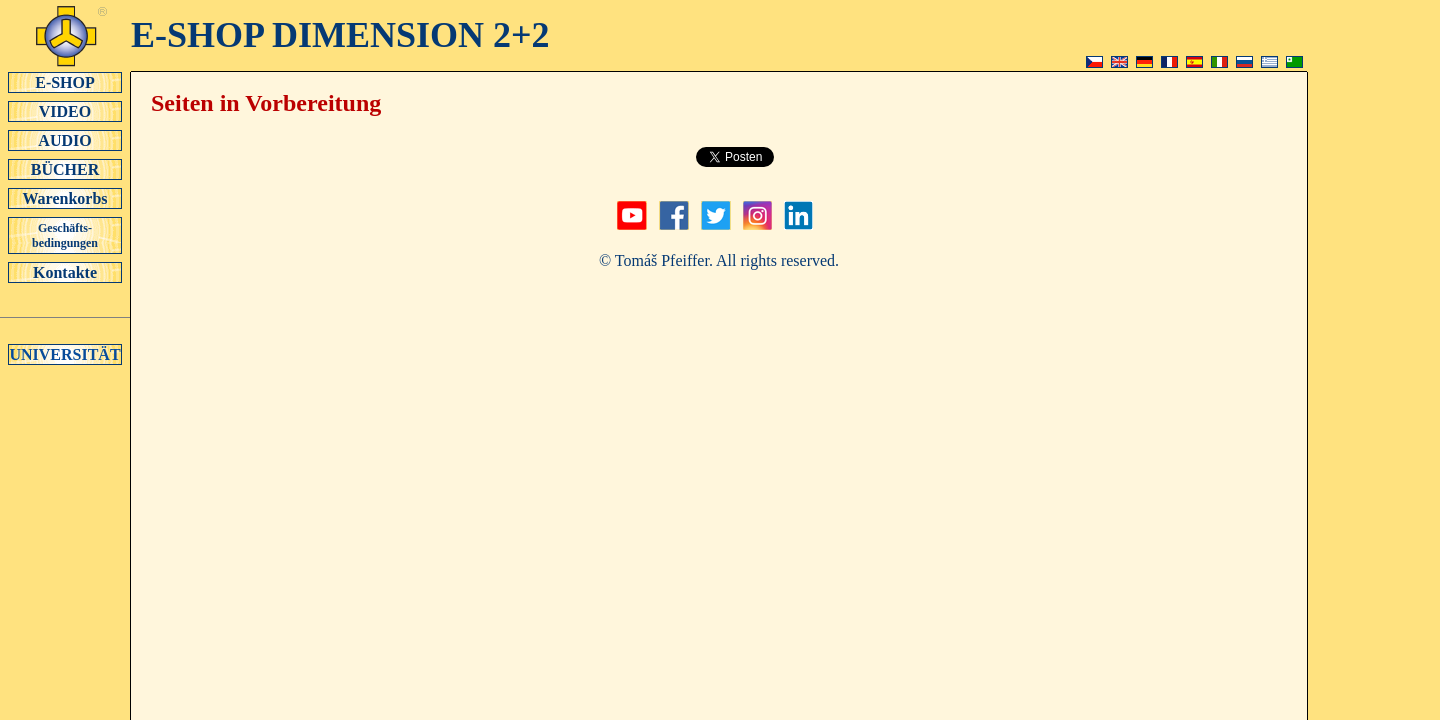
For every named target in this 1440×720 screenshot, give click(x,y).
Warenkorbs (65, 198)
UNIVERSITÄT (65, 354)
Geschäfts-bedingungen (65, 235)
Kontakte (65, 272)
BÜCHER (65, 169)
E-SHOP (65, 82)
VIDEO (65, 111)
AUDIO (65, 140)
